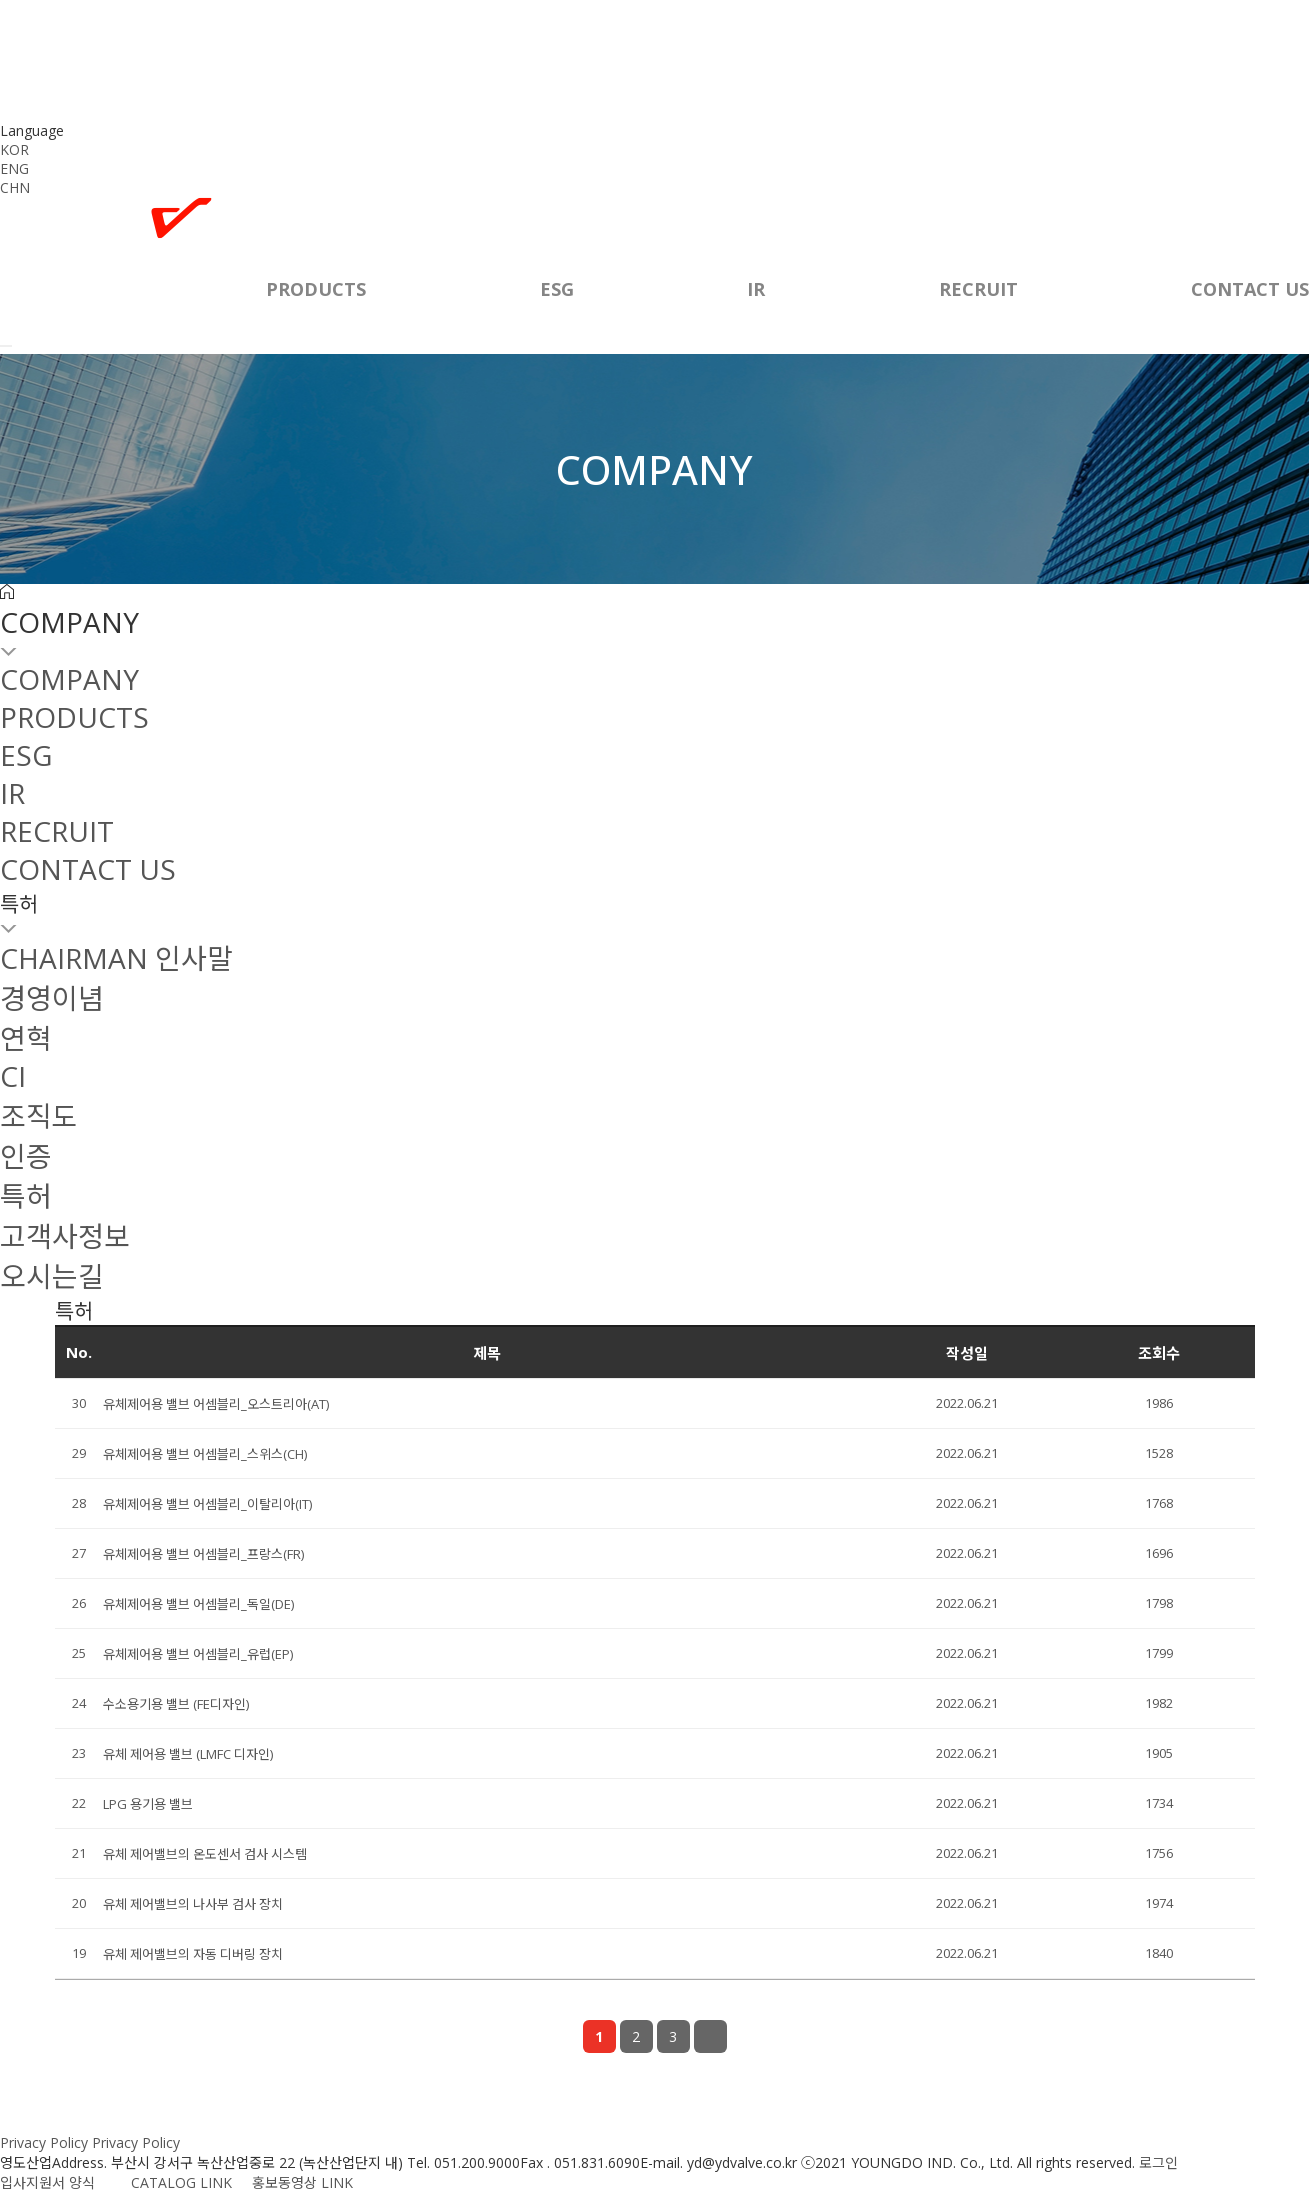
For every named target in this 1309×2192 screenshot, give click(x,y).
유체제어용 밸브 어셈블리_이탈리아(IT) (207, 1504)
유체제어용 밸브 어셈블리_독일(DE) (198, 1604)
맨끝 (710, 2036)
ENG (14, 168)
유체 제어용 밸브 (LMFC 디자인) (188, 1754)
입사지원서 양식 (57, 2182)
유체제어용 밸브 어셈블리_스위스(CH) (205, 1454)
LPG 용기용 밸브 (148, 1804)
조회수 (1159, 1353)
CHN (15, 187)
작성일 (967, 1353)
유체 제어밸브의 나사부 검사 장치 (193, 1904)
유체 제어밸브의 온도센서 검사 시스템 (205, 1854)
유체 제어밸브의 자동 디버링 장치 (193, 1954)
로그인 (1158, 2162)
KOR (14, 149)
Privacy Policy (44, 2142)
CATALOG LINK (179, 2182)
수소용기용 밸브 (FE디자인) (176, 1704)
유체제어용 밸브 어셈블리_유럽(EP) (198, 1654)
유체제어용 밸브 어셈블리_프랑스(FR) (203, 1554)
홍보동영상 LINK (302, 2182)
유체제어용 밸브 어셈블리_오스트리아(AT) (216, 1404)
